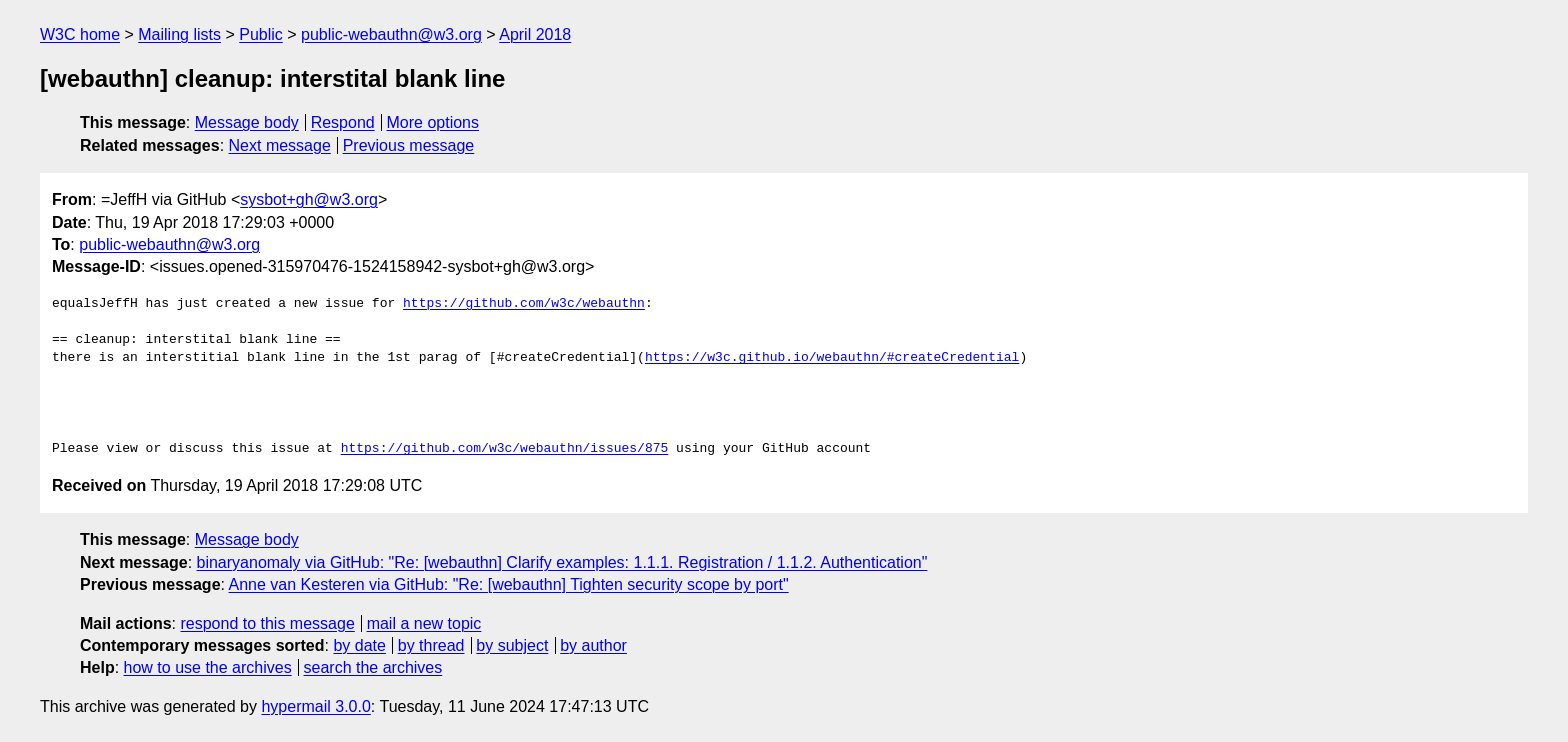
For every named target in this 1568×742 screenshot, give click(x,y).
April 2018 (535, 34)
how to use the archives (208, 667)
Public (261, 34)
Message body (247, 122)
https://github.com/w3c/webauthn (524, 304)
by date (359, 645)
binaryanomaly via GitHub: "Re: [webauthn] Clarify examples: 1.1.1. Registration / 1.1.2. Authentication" (562, 562)
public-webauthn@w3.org (391, 34)
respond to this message (267, 623)
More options (433, 122)
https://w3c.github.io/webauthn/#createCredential (832, 358)
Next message (280, 145)
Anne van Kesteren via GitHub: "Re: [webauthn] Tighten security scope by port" (509, 584)
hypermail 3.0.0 (315, 706)
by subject (512, 645)
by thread (431, 645)
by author (593, 645)
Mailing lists (179, 34)
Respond (343, 122)
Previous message (409, 145)
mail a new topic (424, 623)
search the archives (373, 667)
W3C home (80, 34)
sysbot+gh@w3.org (309, 199)
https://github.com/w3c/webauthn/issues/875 (505, 449)
